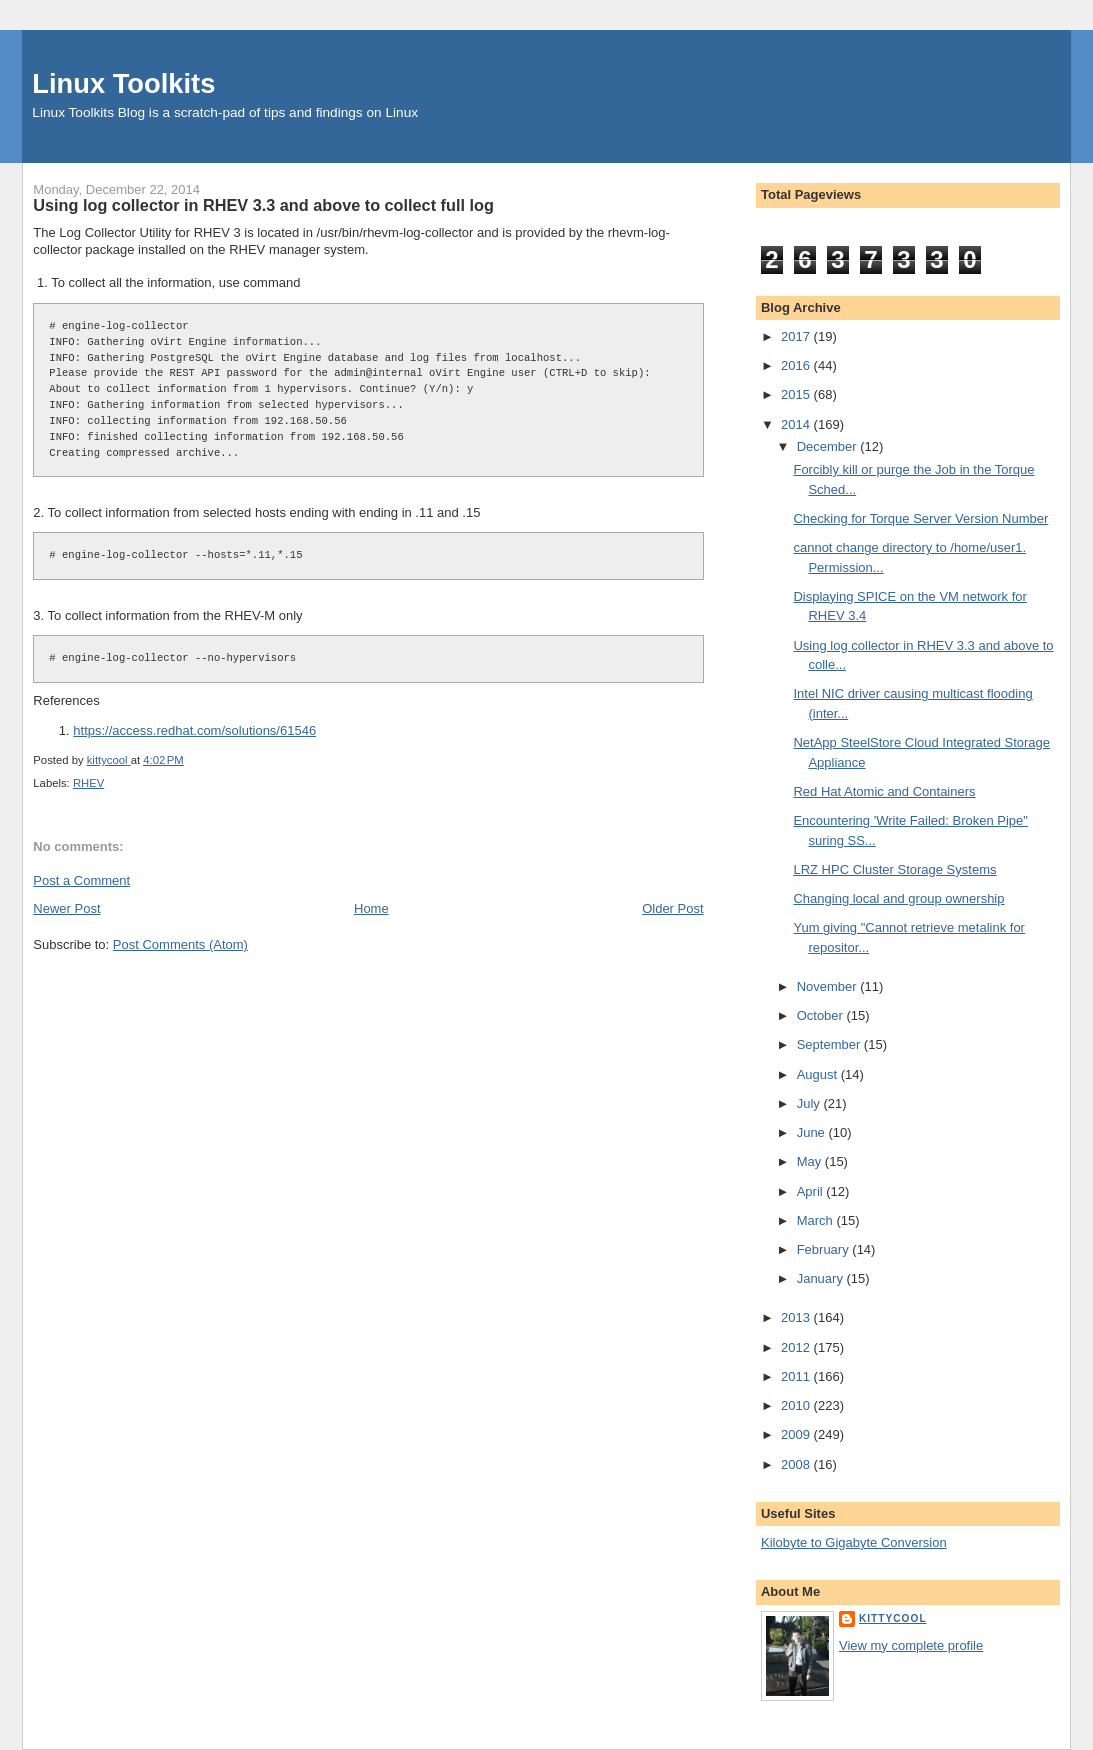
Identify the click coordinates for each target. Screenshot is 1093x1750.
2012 (797, 1347)
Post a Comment (81, 880)
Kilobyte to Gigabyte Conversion (854, 1542)
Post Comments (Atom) (180, 944)
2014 (797, 424)
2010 (797, 1405)
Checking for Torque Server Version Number (920, 518)
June (813, 1132)
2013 (797, 1317)
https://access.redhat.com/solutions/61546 (194, 730)
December (829, 446)
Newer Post (66, 908)
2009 (797, 1434)
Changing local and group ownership (898, 898)
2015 (797, 394)
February (825, 1249)
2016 (797, 365)
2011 (797, 1376)
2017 (797, 336)
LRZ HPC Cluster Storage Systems (894, 869)
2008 (797, 1464)
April (812, 1191)
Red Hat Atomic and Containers (884, 791)
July (810, 1103)
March (817, 1220)
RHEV (88, 783)
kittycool (893, 1618)
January (822, 1278)
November (829, 986)
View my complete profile (911, 1645)
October (822, 1015)
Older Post (672, 908)
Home (371, 908)
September (830, 1044)
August (819, 1074)
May (811, 1161)
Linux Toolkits (123, 83)
